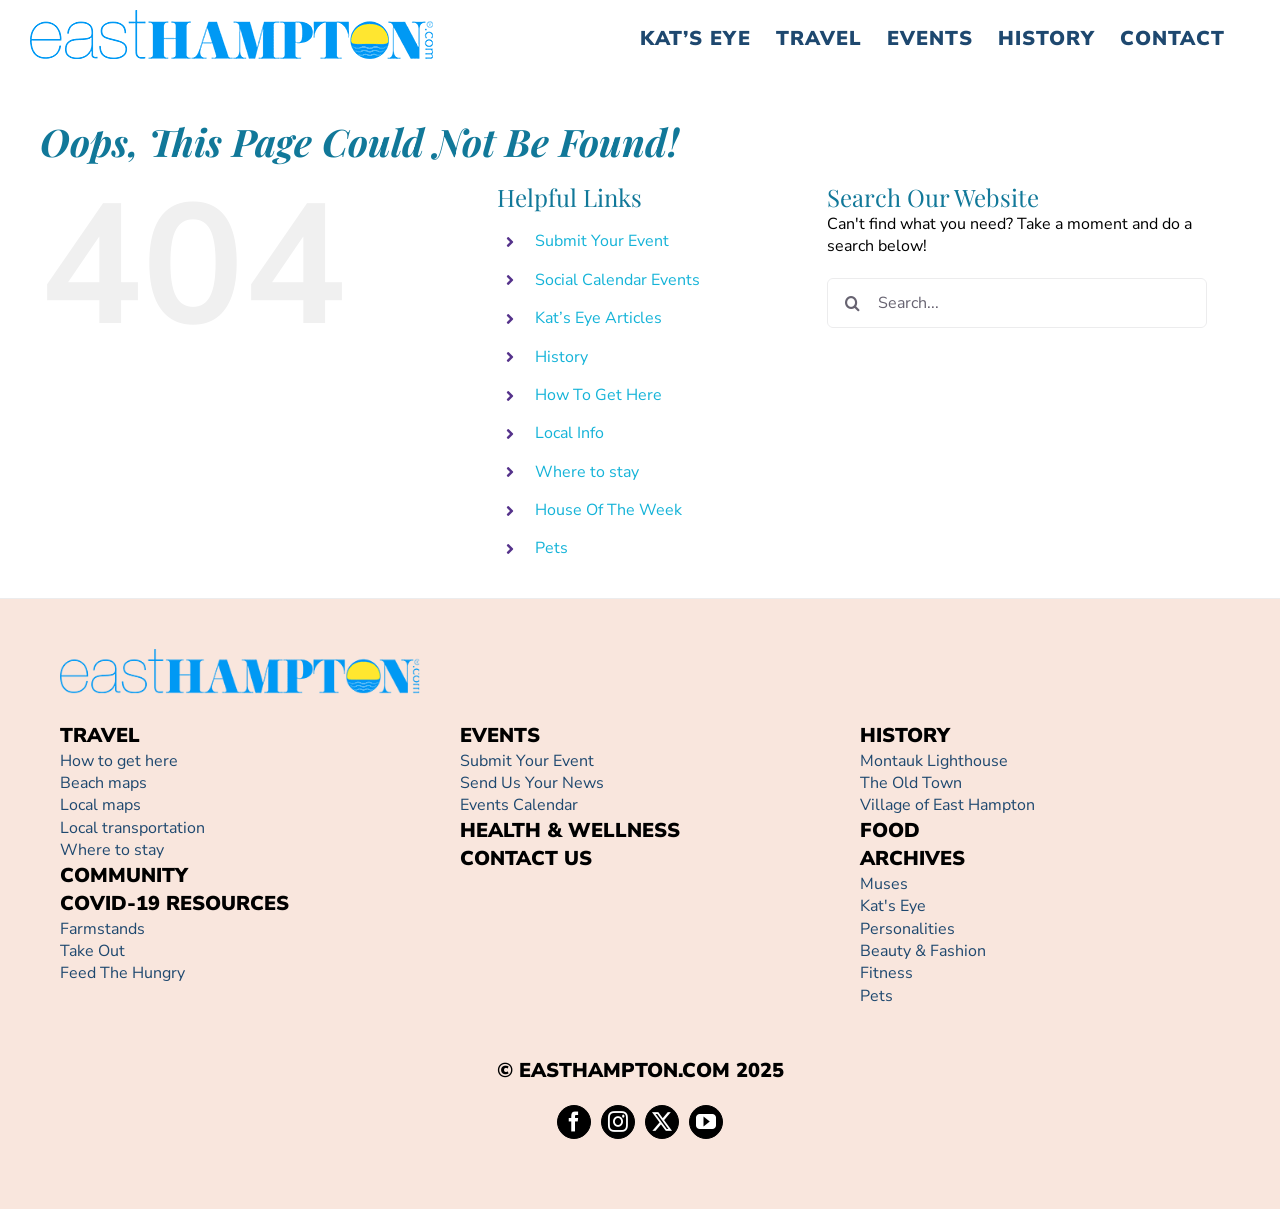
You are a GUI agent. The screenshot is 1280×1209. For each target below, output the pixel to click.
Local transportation (132, 828)
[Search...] (1017, 303)
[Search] (852, 303)
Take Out (92, 951)
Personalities (907, 929)
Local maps (100, 805)
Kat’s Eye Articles (598, 318)
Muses (884, 884)
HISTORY (905, 735)
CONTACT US (526, 858)
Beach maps (103, 783)
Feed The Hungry (122, 973)
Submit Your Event (602, 241)
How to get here (119, 761)
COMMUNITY (124, 875)
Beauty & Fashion (923, 951)
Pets (551, 548)
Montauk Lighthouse (934, 761)
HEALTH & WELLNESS (570, 830)
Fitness (886, 973)
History (561, 357)
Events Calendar (519, 805)
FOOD (890, 830)
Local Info (569, 433)
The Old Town (911, 783)
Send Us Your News (532, 783)
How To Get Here (598, 395)
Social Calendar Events (617, 280)
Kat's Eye (893, 906)
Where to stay (587, 472)
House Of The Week (608, 510)
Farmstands (102, 929)
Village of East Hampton (947, 805)
